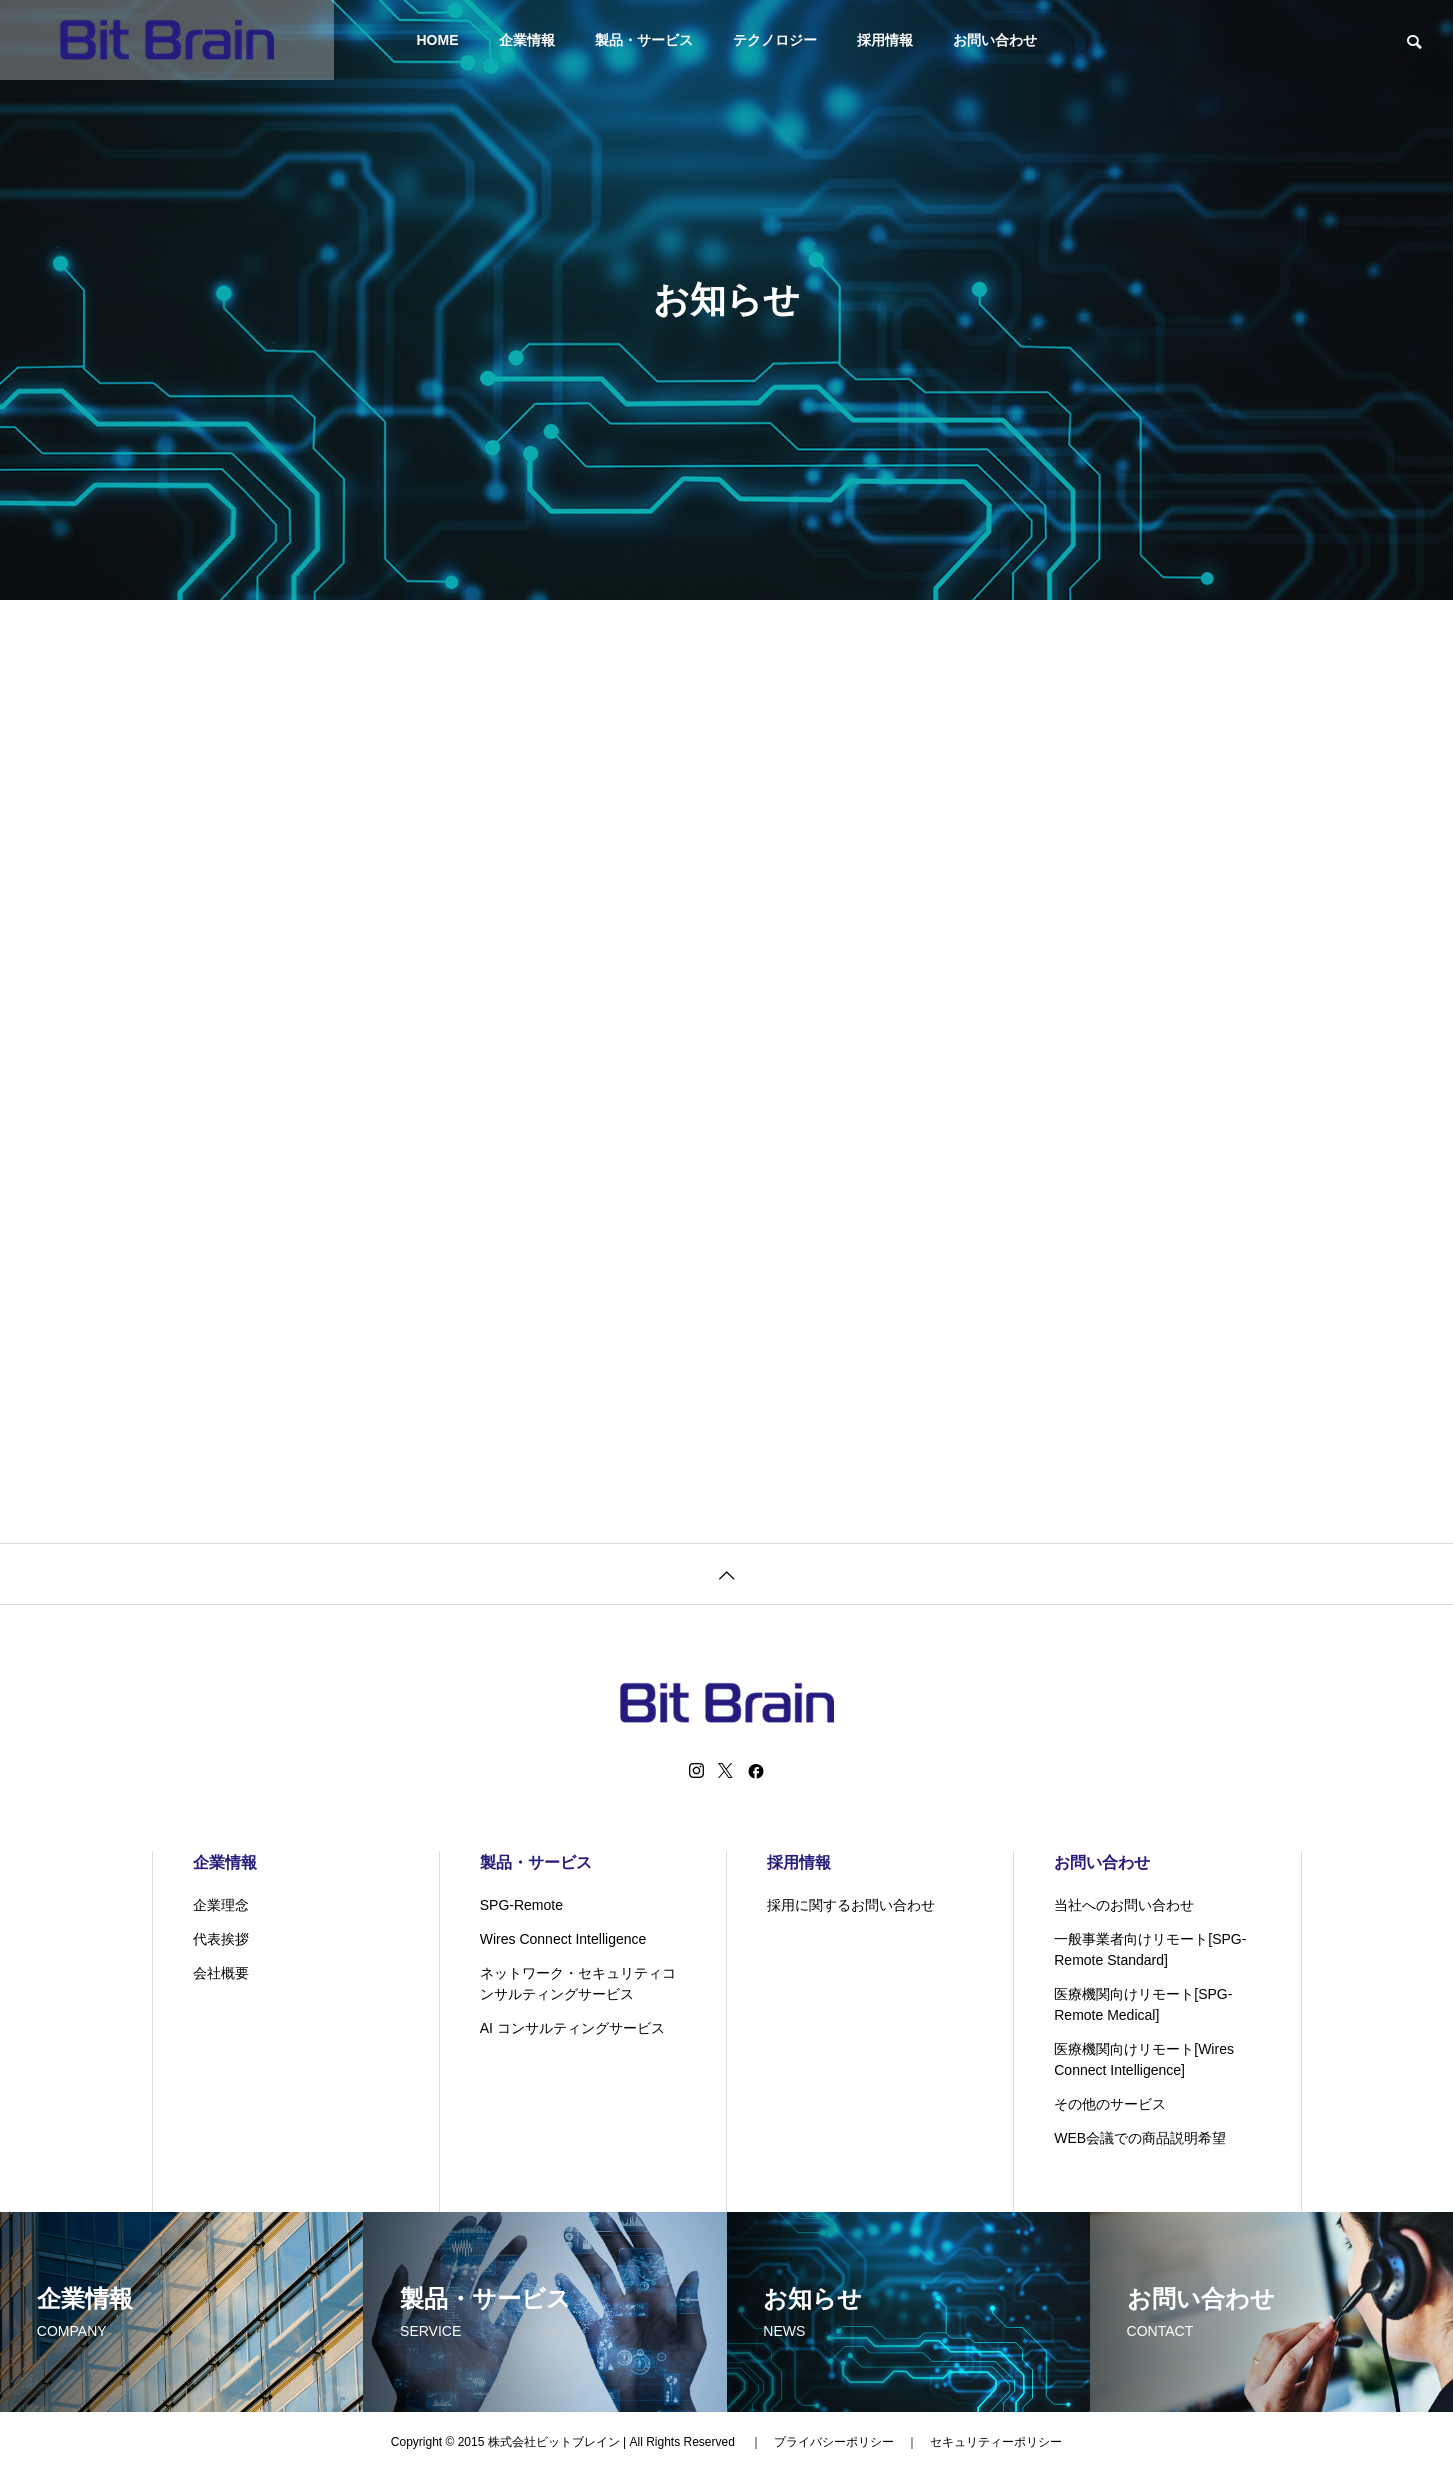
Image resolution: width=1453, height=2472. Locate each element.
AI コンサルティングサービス (572, 2028)
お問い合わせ (995, 40)
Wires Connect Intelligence (563, 1939)
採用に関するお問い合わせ (851, 1905)
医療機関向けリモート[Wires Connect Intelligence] (1144, 2059)
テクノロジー (775, 40)
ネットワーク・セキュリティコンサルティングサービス (578, 1983)
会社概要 (221, 1973)
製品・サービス (644, 40)
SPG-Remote (521, 1905)
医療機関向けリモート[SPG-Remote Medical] (1143, 2004)
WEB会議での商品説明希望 (1140, 2138)
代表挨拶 (221, 1939)
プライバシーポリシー (834, 2442)
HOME (438, 40)
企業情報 (527, 40)
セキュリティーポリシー (996, 2442)
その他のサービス (1110, 2104)
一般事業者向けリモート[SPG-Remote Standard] (1150, 1949)
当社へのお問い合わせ (1124, 1905)
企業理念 (221, 1905)
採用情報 (885, 40)
